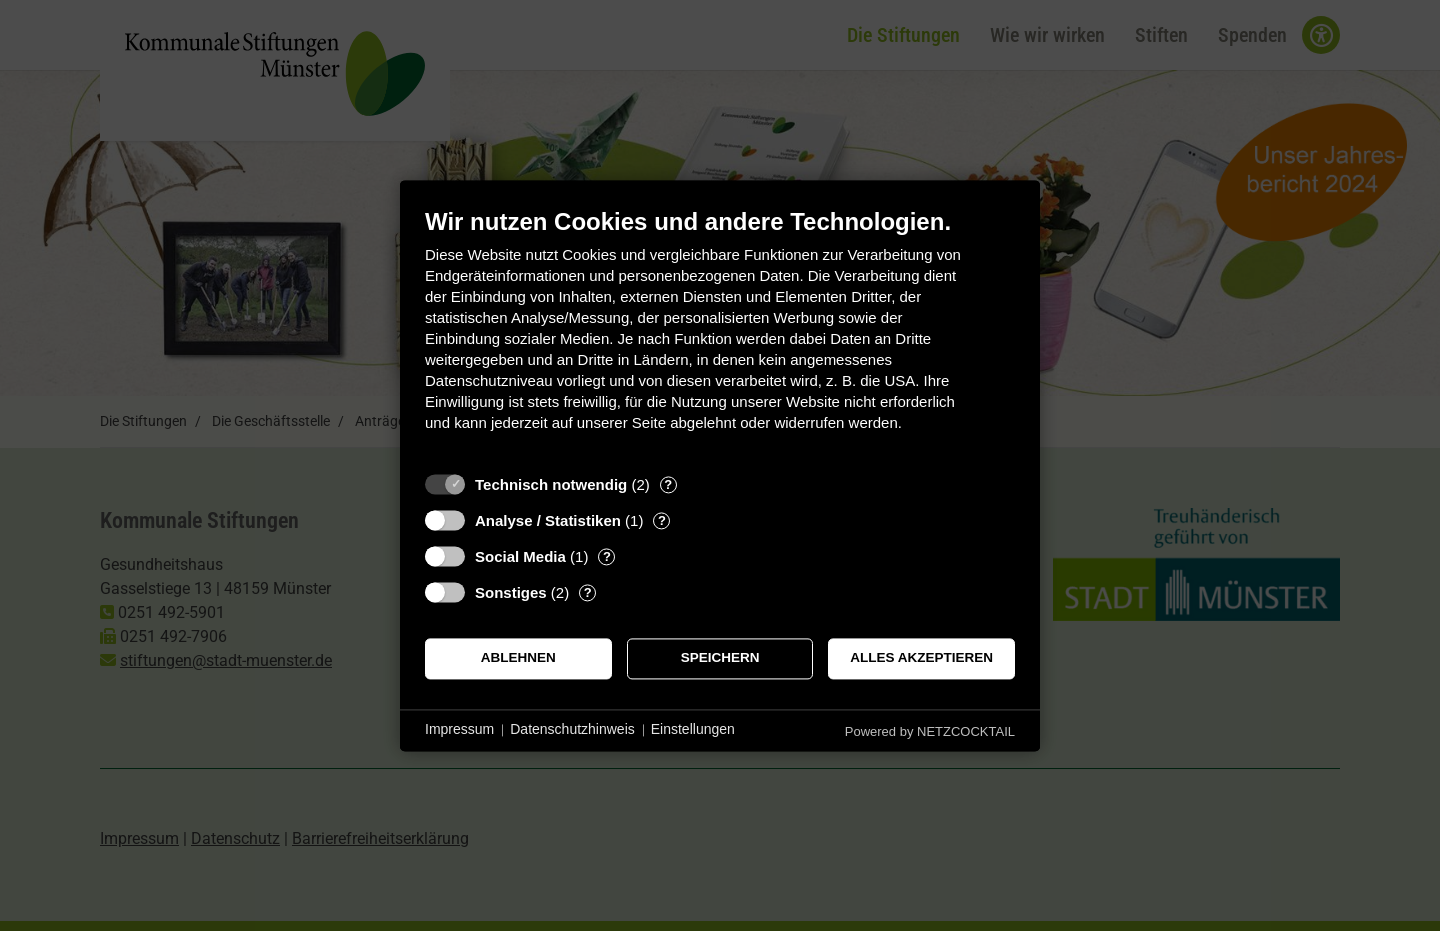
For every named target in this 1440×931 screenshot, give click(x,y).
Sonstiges (511, 592)
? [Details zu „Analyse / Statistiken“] (662, 520)
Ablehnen (518, 658)
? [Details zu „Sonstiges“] (588, 592)
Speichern (720, 658)
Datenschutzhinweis (572, 730)
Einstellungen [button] (693, 730)
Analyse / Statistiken (548, 520)
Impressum (459, 730)
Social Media (520, 556)
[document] (720, 334)
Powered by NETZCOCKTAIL (930, 731)
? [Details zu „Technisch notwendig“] (668, 484)
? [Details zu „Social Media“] (607, 556)
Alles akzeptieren (921, 658)
